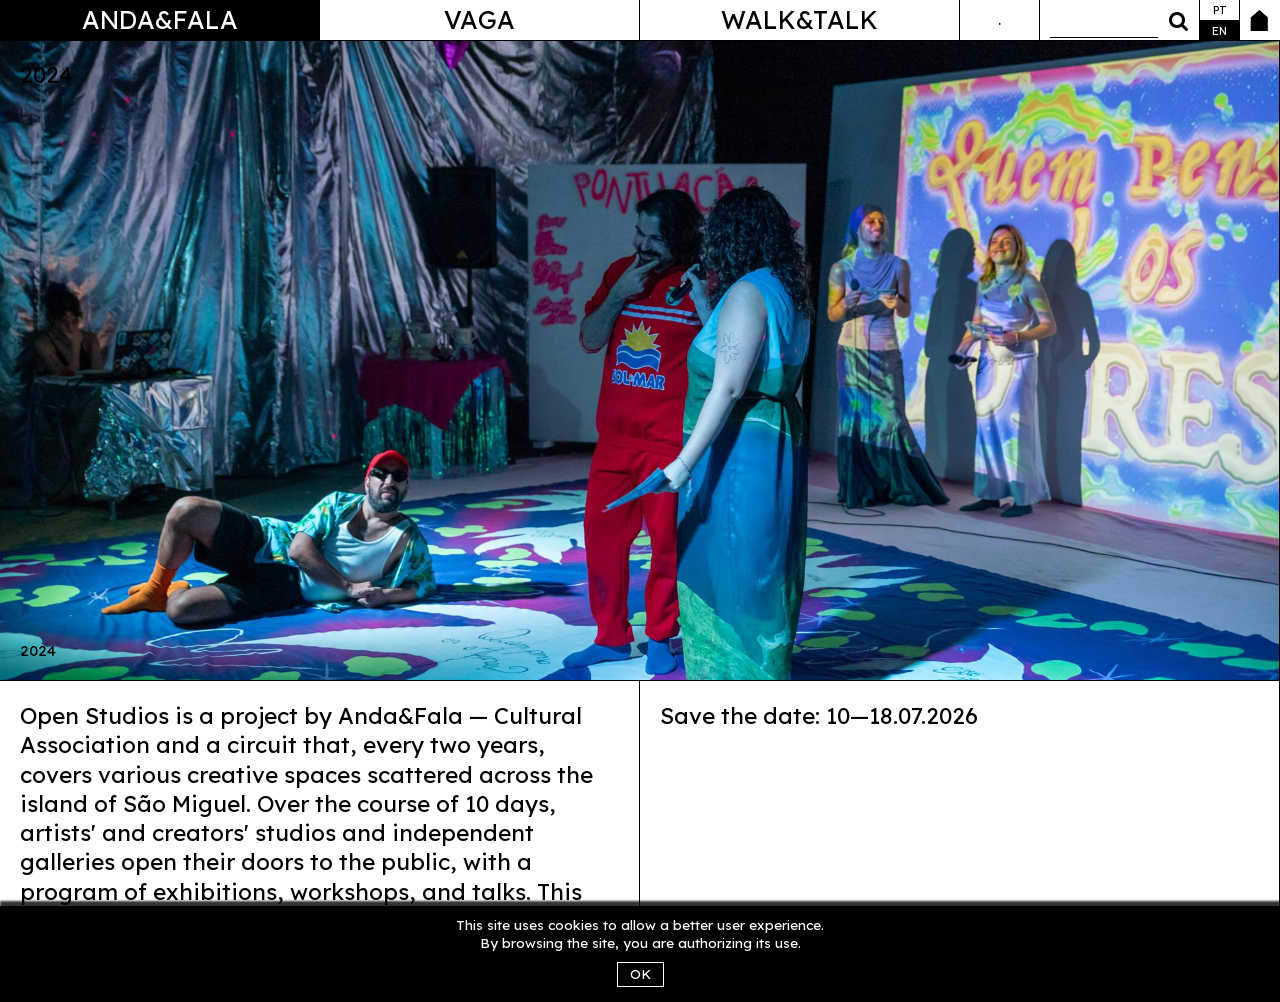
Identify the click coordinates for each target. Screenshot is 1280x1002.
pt (1220, 10)
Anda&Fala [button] (160, 19)
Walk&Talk (799, 19)
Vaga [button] (479, 19)
